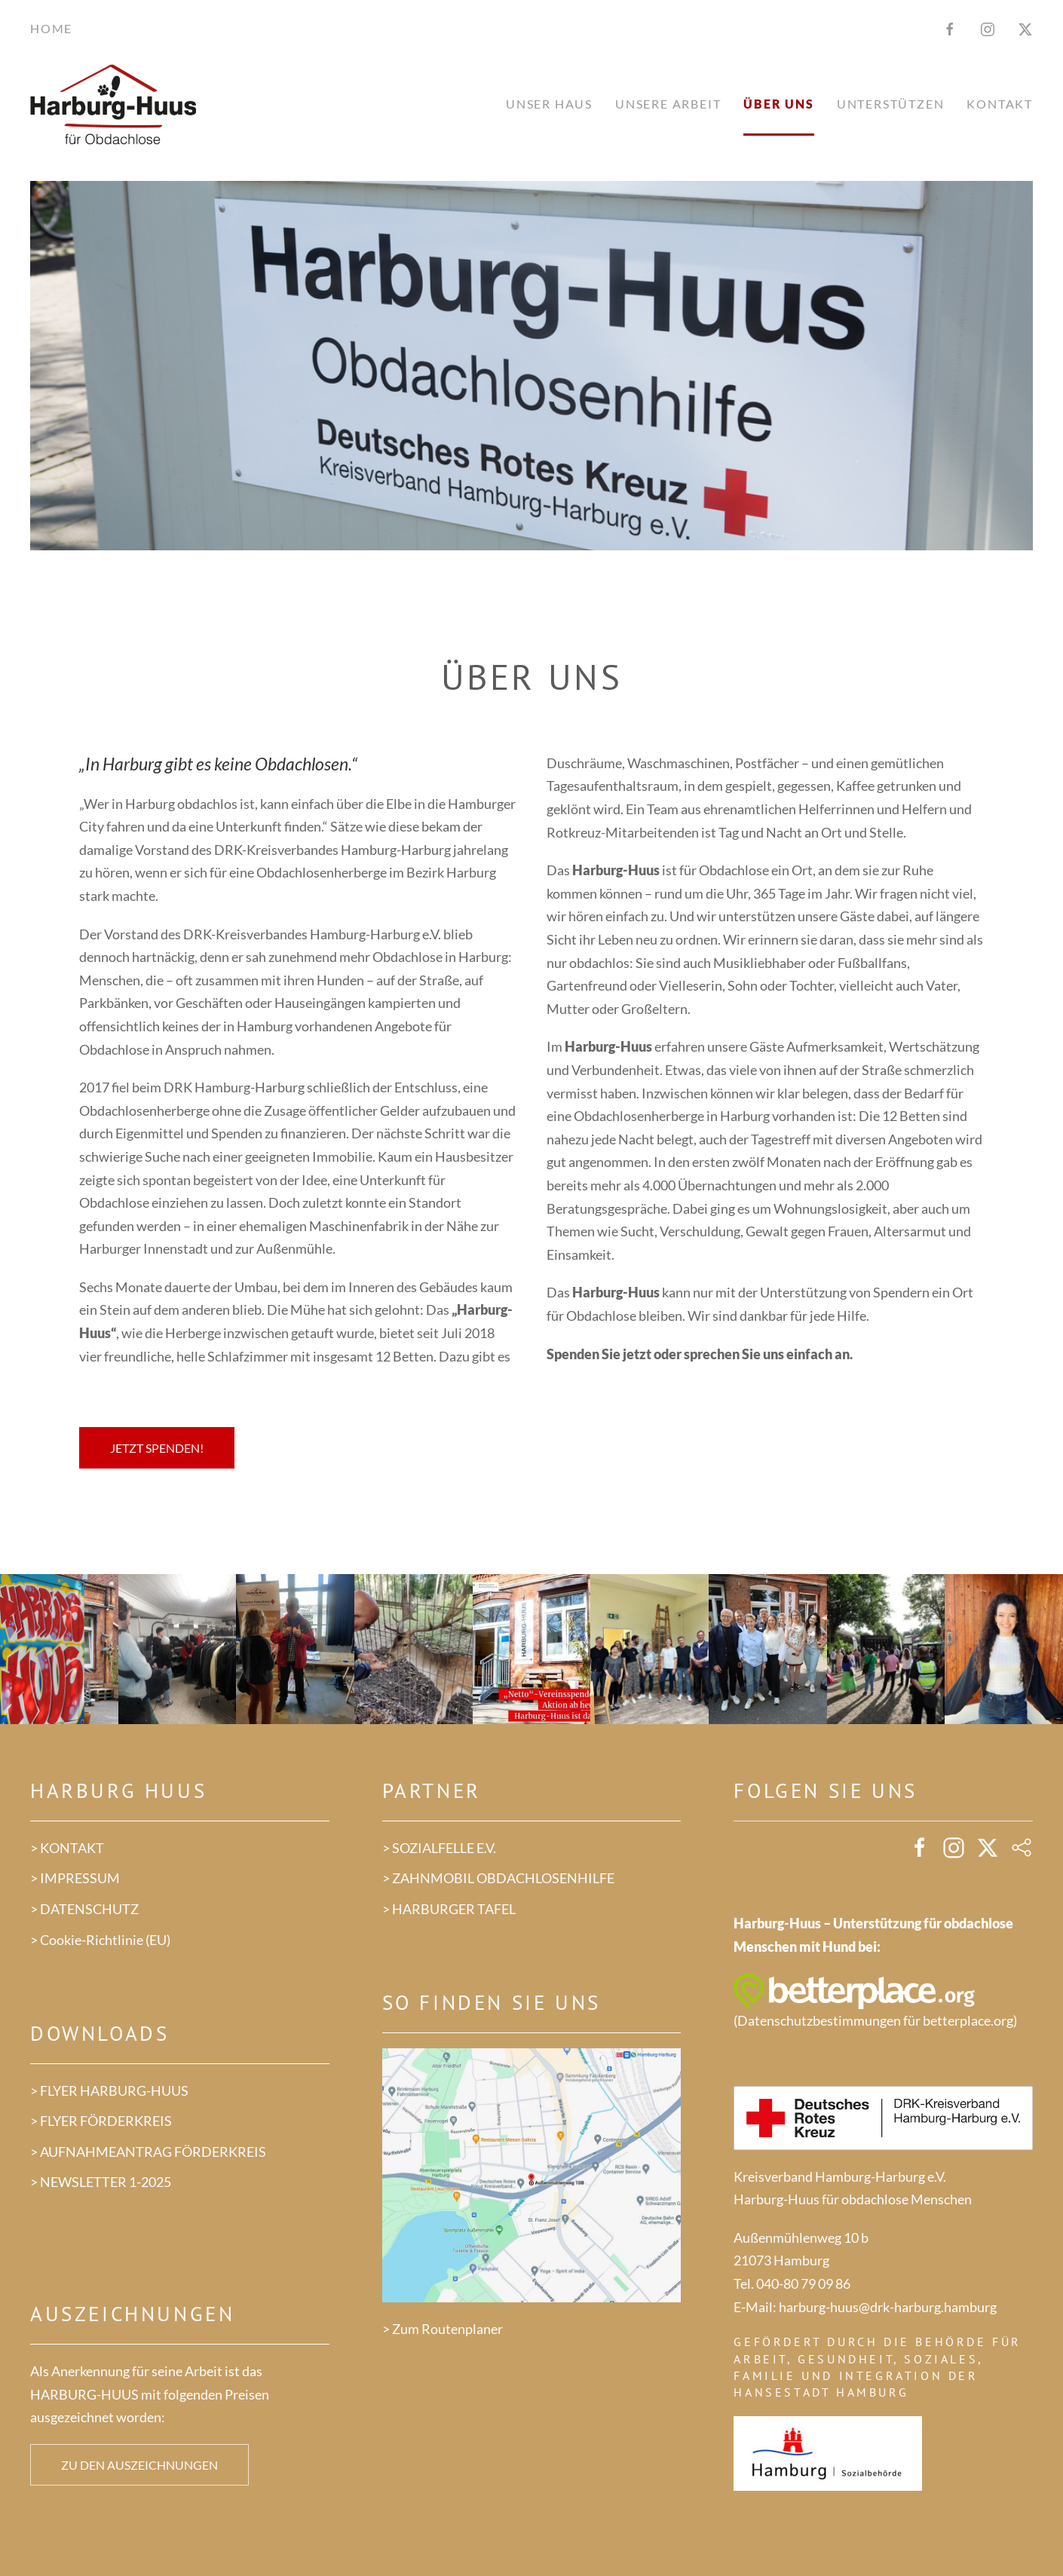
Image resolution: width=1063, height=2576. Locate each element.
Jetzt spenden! (157, 1448)
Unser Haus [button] (549, 103)
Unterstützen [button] (891, 103)
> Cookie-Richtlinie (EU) (100, 1939)
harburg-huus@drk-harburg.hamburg (888, 2307)
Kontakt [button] (1000, 103)
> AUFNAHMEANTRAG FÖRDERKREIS (148, 2151)
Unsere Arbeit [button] (668, 103)
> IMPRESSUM (75, 1878)
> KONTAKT (67, 1847)
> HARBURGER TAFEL (449, 1909)
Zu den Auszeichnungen (139, 2465)
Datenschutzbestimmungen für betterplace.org (875, 2020)
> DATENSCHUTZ (84, 1909)
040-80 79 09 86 (803, 2283)
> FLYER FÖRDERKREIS (101, 2120)
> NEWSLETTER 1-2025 (100, 2181)
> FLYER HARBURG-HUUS (109, 2090)
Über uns (778, 103)
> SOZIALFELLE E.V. (439, 1847)
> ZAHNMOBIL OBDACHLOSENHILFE (498, 1878)
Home (51, 28)
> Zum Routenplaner (442, 2328)
